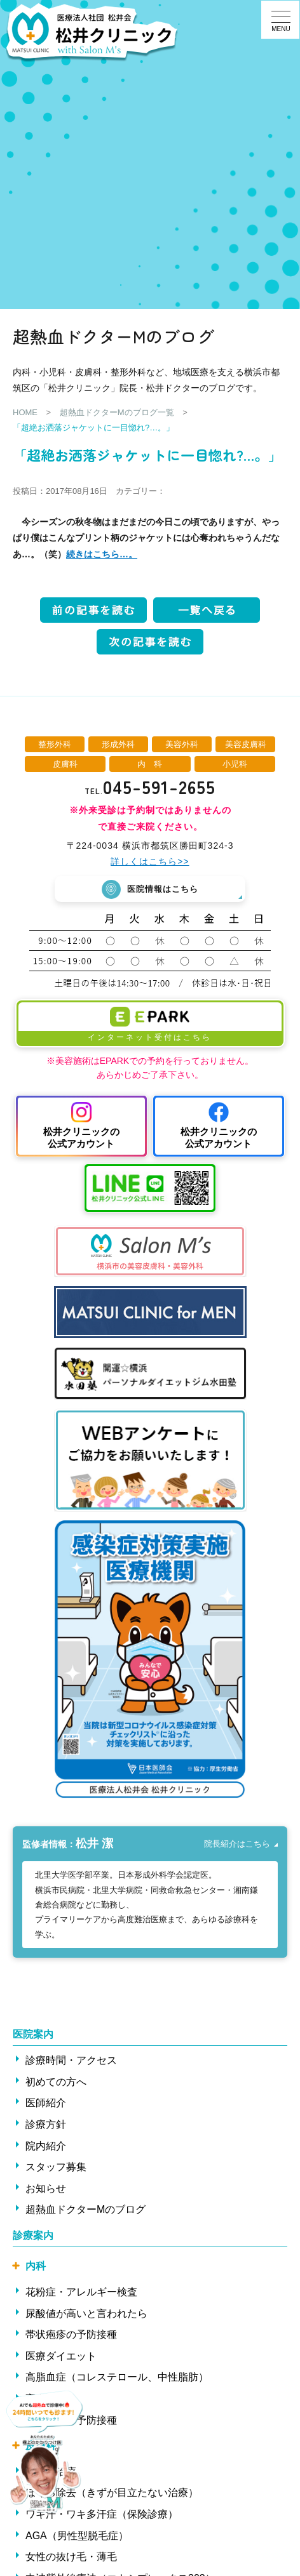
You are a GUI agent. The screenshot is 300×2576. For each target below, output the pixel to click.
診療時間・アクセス (71, 2060)
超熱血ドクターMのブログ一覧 (117, 412)
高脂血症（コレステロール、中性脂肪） (116, 2377)
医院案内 (33, 2033)
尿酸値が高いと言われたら (86, 2312)
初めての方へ (55, 2081)
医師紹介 (45, 2102)
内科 (35, 2266)
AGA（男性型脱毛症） (76, 2535)
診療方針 (45, 2124)
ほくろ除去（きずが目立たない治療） (111, 2492)
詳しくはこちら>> (150, 861)
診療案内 (33, 2235)
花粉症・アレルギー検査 (81, 2292)
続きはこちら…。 (101, 554)
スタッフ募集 (55, 2166)
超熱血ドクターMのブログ (85, 2209)
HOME (25, 412)
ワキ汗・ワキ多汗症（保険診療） (101, 2514)
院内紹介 (45, 2145)
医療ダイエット (61, 2356)
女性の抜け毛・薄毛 (71, 2556)
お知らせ (45, 2187)
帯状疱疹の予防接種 (71, 2334)
